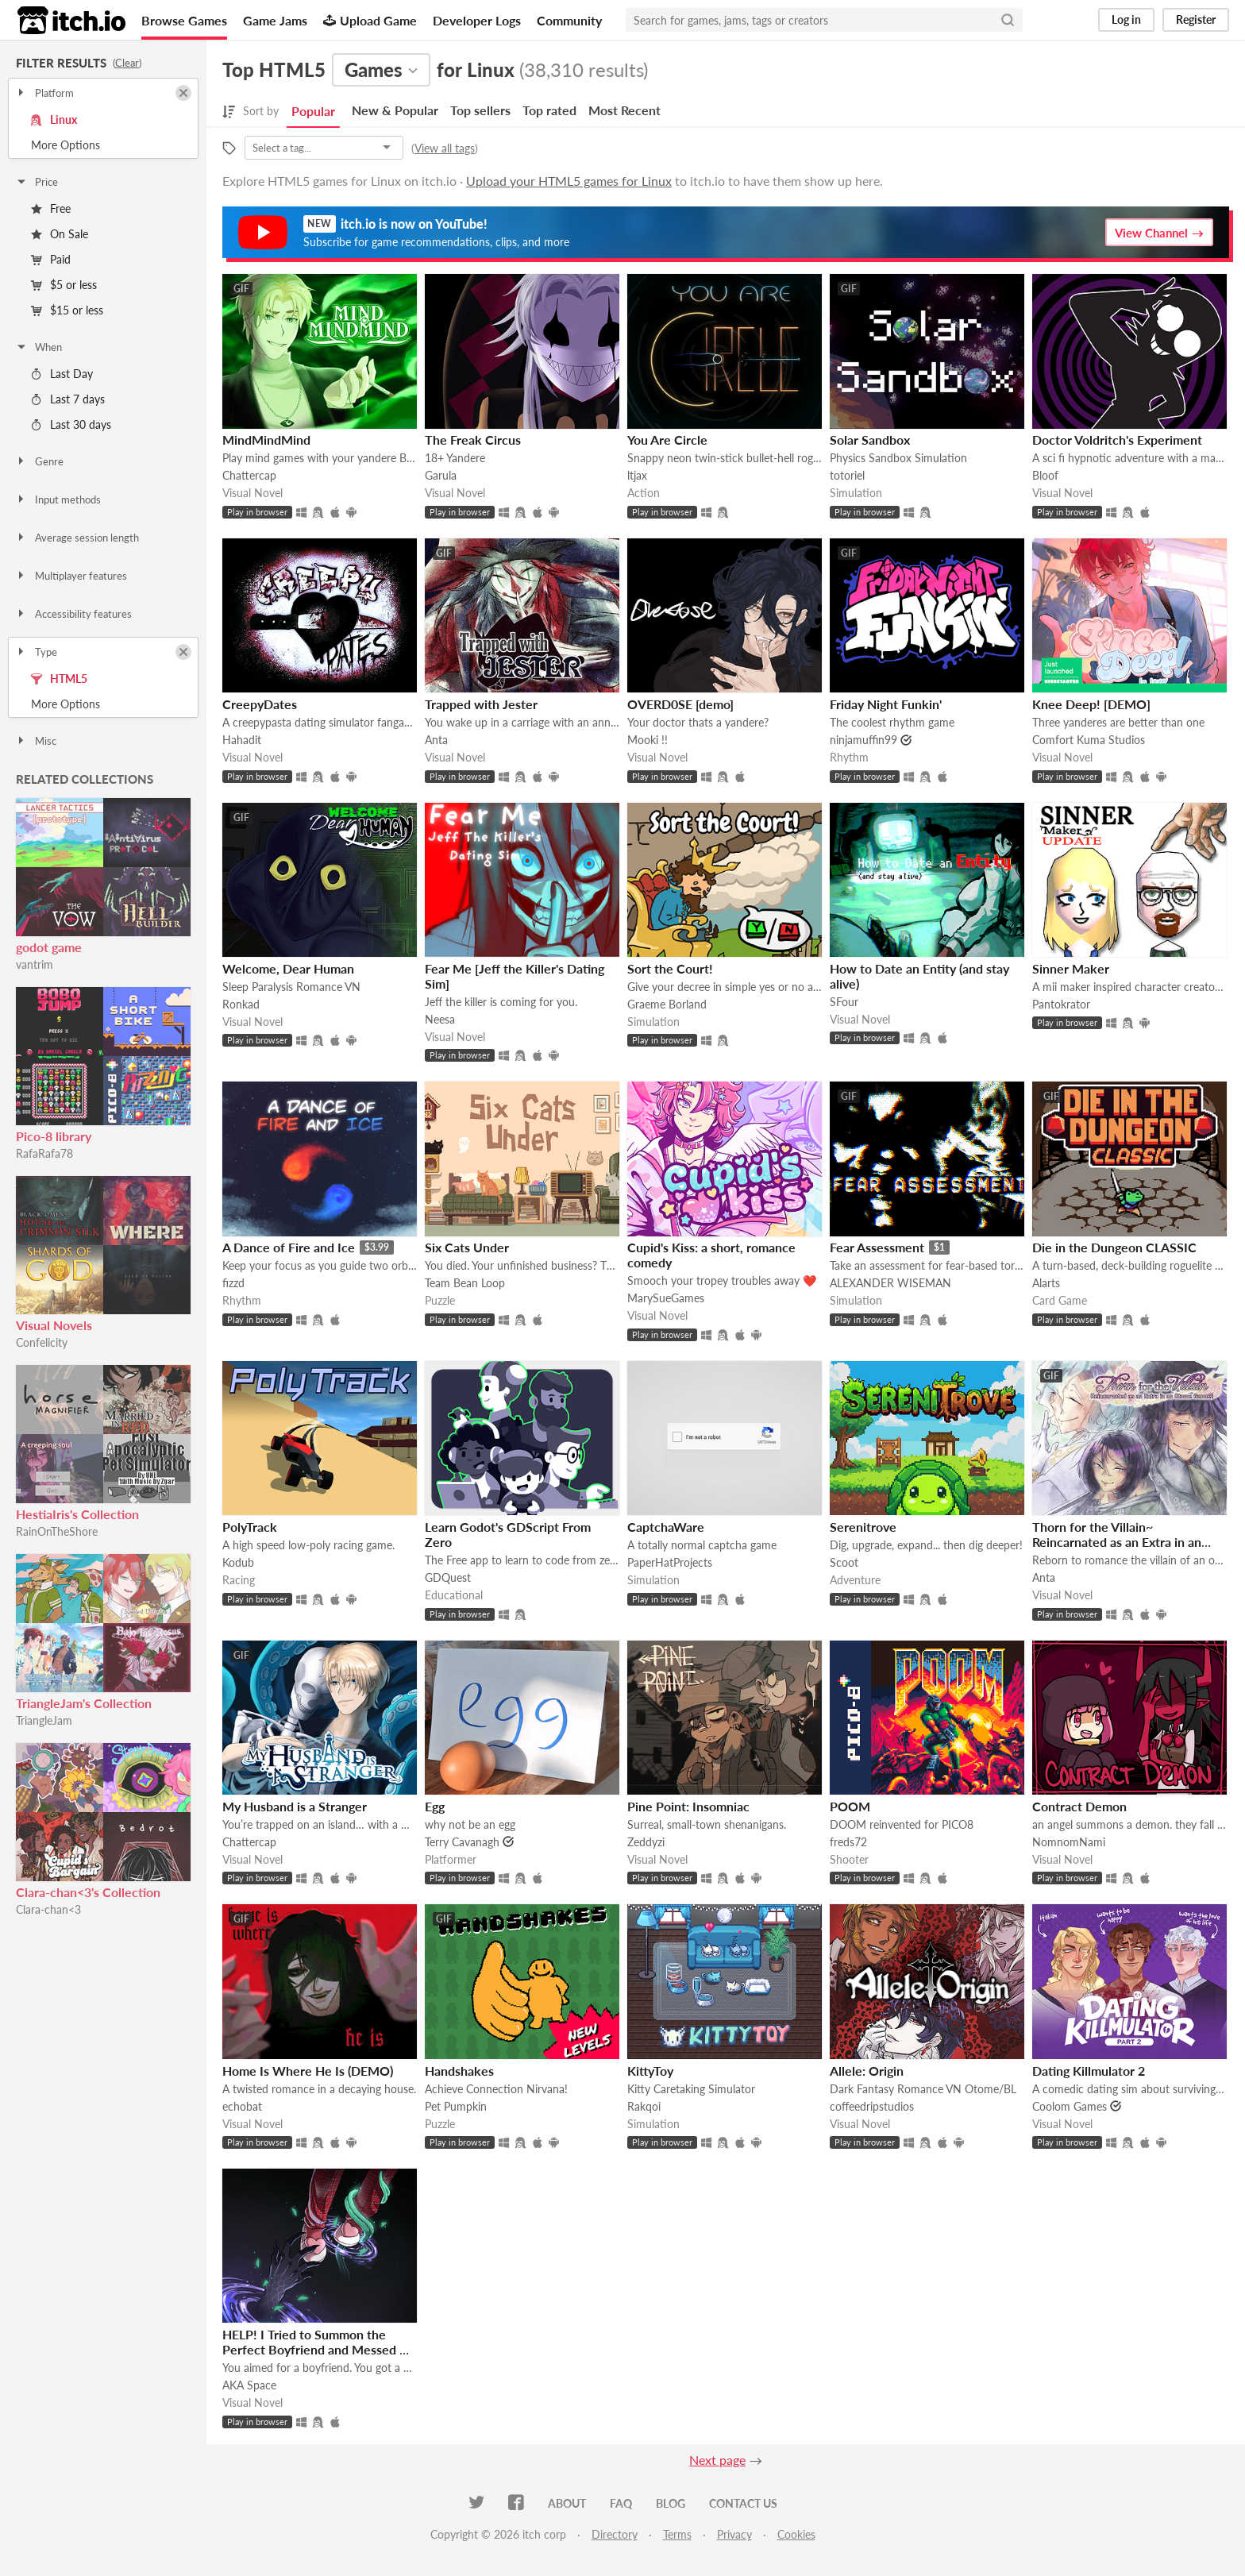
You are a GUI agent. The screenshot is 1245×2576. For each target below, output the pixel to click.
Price (36, 181)
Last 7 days (68, 399)
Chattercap (249, 475)
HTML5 (59, 678)
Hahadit (241, 739)
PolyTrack (249, 1526)
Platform (44, 93)
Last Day (62, 373)
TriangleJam (44, 1720)
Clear (127, 62)
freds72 (848, 1842)
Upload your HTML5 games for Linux (569, 180)
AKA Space (249, 2385)
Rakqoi (644, 2106)
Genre (39, 461)
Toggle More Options (103, 145)
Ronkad (241, 1004)
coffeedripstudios (872, 2106)
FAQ (621, 2503)
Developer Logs (477, 20)
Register (1196, 19)
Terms (677, 2534)
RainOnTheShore (57, 1531)
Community (569, 20)
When (38, 347)
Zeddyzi (646, 1842)
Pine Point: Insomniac (688, 1806)
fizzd (233, 1283)
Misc (35, 741)
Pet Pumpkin (456, 2106)
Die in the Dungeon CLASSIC (1114, 1247)
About (567, 2503)
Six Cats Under (467, 1247)
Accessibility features (73, 613)
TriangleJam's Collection (84, 1702)
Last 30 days (71, 424)
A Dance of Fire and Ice (288, 1247)
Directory (615, 2534)
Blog (670, 2503)
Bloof (1045, 475)
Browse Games (184, 20)
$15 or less (67, 310)
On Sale (59, 234)
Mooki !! (647, 739)
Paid (51, 259)
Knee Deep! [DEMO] (1091, 703)
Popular (313, 110)
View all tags (444, 148)
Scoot (844, 1562)
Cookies (796, 2534)
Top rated (549, 110)
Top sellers (480, 110)
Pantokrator (1061, 1004)
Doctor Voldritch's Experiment (1117, 439)
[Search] (1008, 20)
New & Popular (395, 110)
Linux (54, 119)
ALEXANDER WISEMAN (890, 1283)
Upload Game (370, 20)
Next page (717, 2459)
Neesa (440, 1019)
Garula (441, 475)
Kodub (238, 1562)
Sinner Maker (1070, 968)
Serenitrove (863, 1526)
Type (36, 652)
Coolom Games (1069, 2106)
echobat (242, 2106)
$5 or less (64, 284)
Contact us (743, 2503)
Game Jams (275, 20)
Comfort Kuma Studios (1088, 739)
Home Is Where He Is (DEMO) (307, 2070)
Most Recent (624, 110)
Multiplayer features (71, 575)
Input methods (58, 499)
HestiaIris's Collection (77, 1513)
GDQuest (448, 1577)
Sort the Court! (670, 968)
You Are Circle (667, 439)
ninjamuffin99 (863, 739)
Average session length (77, 537)
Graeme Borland (667, 1004)
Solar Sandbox (870, 439)
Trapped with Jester (481, 703)
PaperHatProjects (669, 1562)
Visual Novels (54, 1324)
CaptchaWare (665, 1526)
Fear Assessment (877, 1247)
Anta (436, 739)
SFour (844, 1001)
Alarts (1046, 1283)
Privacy (734, 2534)
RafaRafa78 (44, 1153)
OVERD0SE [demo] (680, 703)
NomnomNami (1068, 1842)
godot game (49, 946)
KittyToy (650, 2070)
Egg (435, 1806)
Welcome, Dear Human (288, 968)
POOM (850, 1806)
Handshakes (459, 2070)
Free (51, 208)
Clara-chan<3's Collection (88, 1891)
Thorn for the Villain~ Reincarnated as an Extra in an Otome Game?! (1116, 1541)
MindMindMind (266, 439)
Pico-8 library (53, 1135)
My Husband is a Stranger (294, 1806)
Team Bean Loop (465, 1283)
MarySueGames (665, 1298)
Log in (1126, 19)
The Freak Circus (473, 439)
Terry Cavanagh (462, 1842)
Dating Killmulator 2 (1088, 2070)
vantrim (34, 964)
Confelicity (41, 1342)
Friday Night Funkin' (886, 703)
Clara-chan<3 (48, 1909)
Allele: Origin (867, 2070)
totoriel (847, 475)
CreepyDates (259, 703)
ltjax (637, 475)
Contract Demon (1079, 1806)
